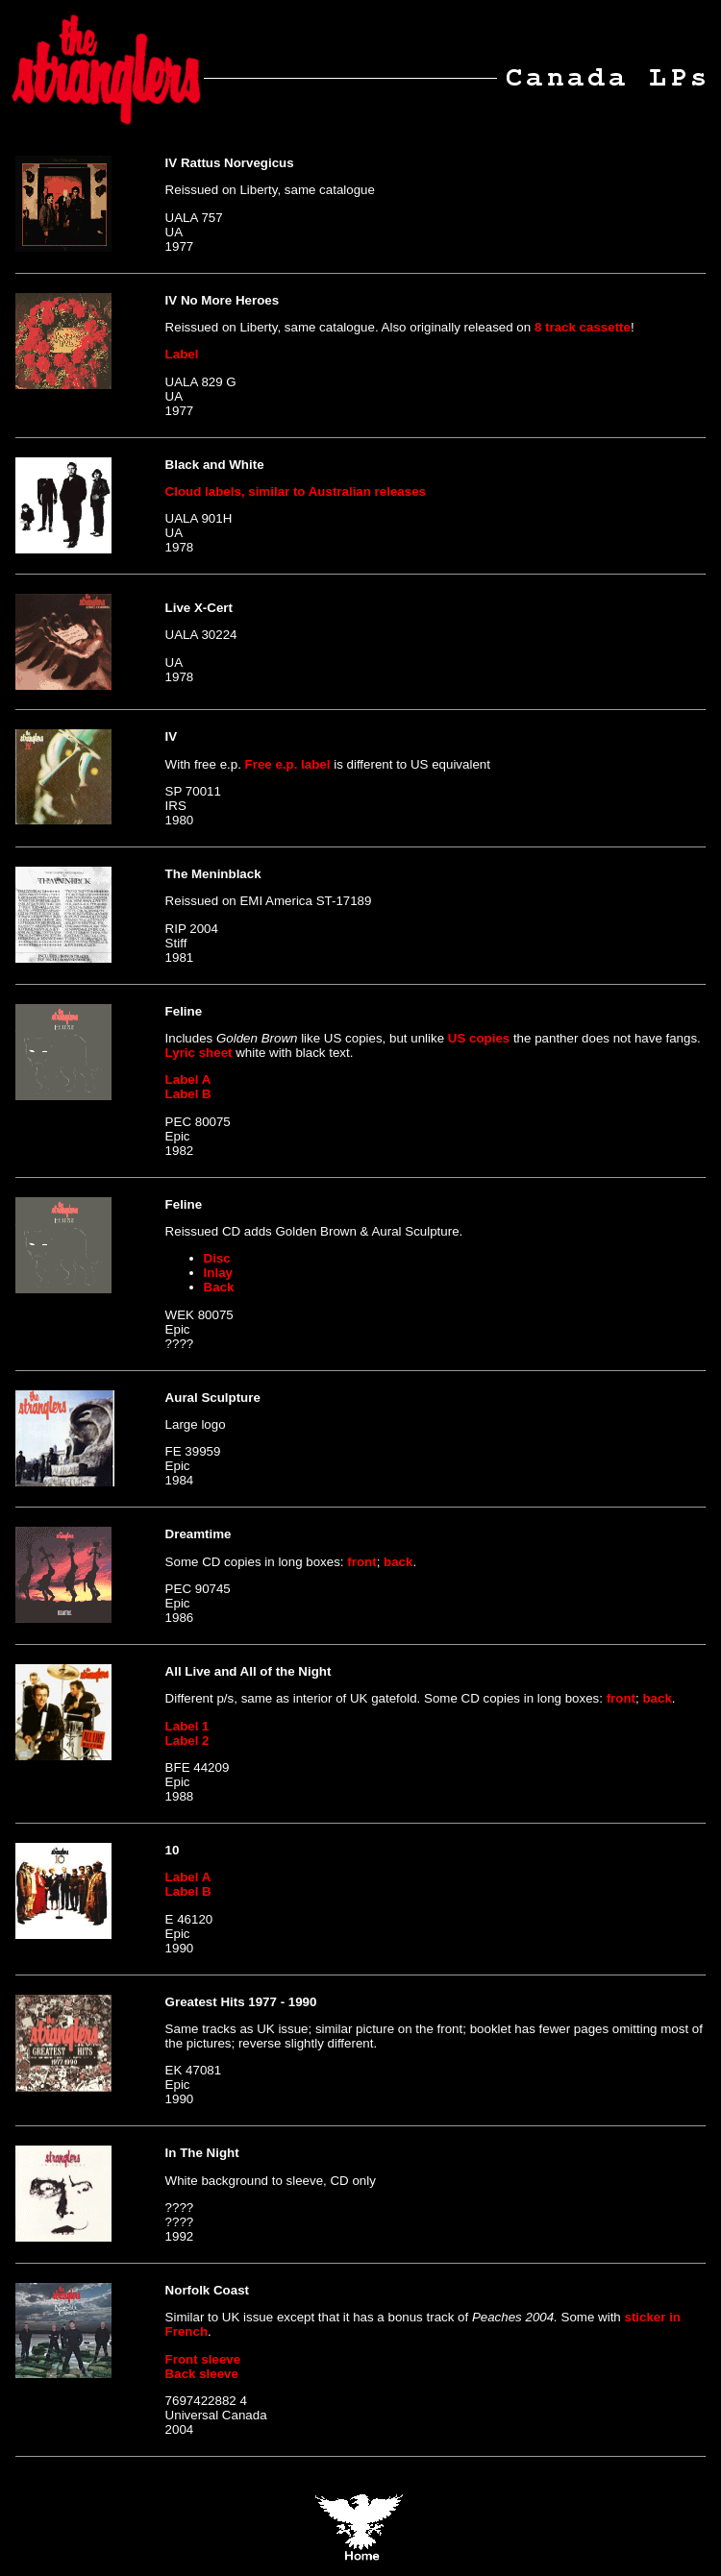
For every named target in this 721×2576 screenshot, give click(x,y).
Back (219, 1287)
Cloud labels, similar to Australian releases (295, 491)
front (361, 1562)
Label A (188, 1079)
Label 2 (187, 1740)
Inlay (218, 1272)
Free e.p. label (288, 764)
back (398, 1562)
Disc (217, 1258)
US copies (479, 1038)
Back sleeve (201, 2374)
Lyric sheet (199, 1052)
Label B (188, 1094)
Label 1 (187, 1726)
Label (182, 354)
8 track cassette (583, 327)
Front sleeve (203, 2359)
